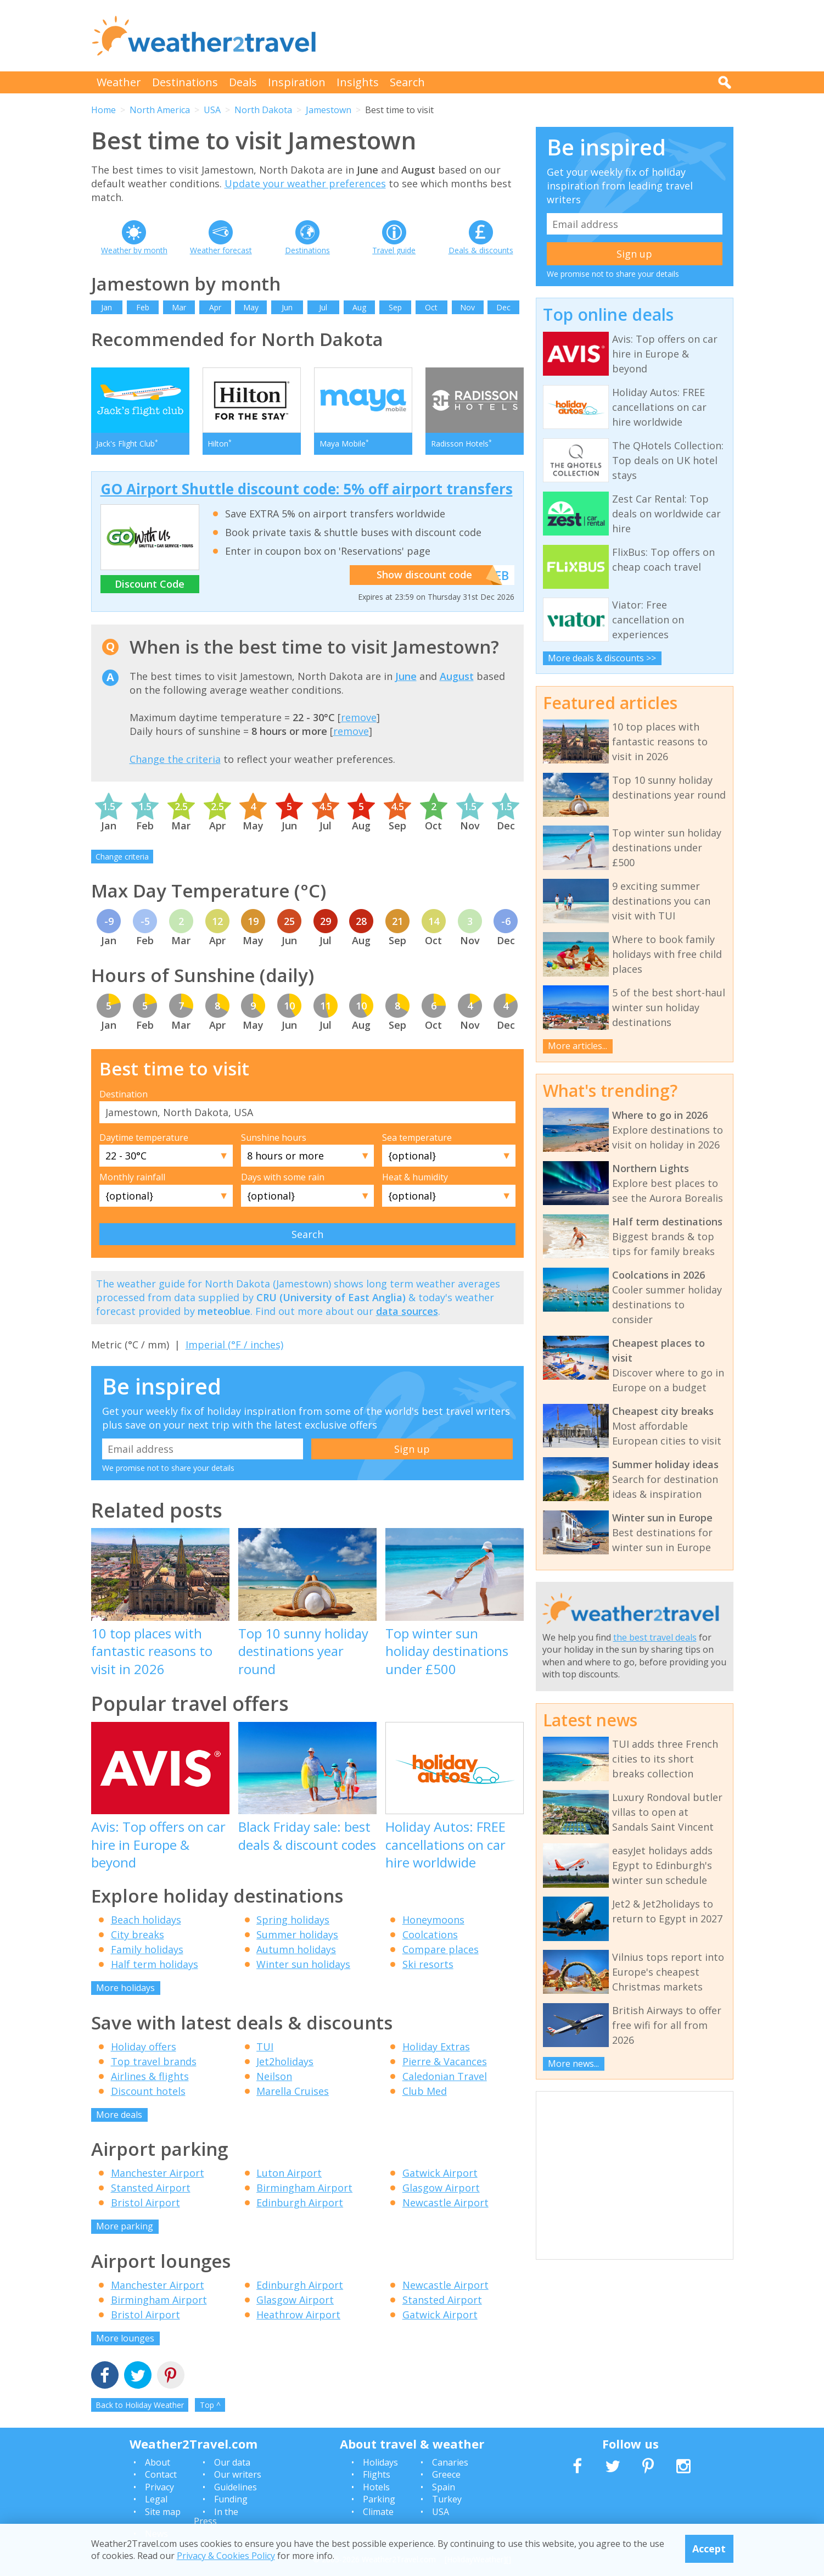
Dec (503, 307)
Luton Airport (289, 2173)
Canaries (450, 2463)
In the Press (216, 2517)
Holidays (380, 2463)
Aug (359, 307)
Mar (179, 307)
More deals (119, 2115)
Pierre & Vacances (444, 2061)
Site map (163, 2512)
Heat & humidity (415, 1178)
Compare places (440, 1949)
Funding (231, 2500)
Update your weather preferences (305, 183)
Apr (215, 307)
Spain (443, 2488)
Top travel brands (154, 2061)
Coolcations (430, 1935)
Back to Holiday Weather (140, 2405)
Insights (358, 82)
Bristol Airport (145, 2203)
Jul (323, 307)
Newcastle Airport (445, 2203)
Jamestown (328, 110)
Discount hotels (148, 2091)
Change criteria (122, 857)
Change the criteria (175, 759)
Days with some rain (282, 1178)
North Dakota (263, 110)
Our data (232, 2463)
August (457, 676)
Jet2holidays (284, 2061)
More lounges (125, 2339)
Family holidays (147, 1949)
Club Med (424, 2091)
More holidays (125, 1988)
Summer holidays (297, 1935)
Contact (161, 2475)
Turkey (447, 2500)
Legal (156, 2500)
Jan (106, 307)
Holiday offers (143, 2046)
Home (103, 110)
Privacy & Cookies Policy (226, 2556)
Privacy (159, 2488)
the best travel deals (655, 1637)
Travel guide (394, 250)
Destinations (185, 82)
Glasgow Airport (441, 2188)
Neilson (274, 2076)
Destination (123, 1094)
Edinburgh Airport (299, 2203)
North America (160, 110)
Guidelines (235, 2488)
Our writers (237, 2475)
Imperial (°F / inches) (234, 1345)
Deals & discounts (481, 250)
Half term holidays (154, 1964)
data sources (407, 1311)
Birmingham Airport (304, 2188)
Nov (467, 307)
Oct (431, 307)
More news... (573, 2064)
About (157, 2463)
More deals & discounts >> (602, 658)
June (406, 676)
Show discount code (434, 576)
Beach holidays (146, 1920)
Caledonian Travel (444, 2076)
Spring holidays (292, 1920)
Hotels (376, 2488)
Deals (243, 82)
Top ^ (210, 2405)
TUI (264, 2046)
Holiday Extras (436, 2046)
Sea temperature (417, 1137)
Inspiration (297, 82)
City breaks (137, 1935)
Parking (379, 2500)
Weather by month (134, 250)
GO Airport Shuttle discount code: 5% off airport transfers (306, 489)
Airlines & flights (150, 2076)
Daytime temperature (143, 1137)
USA (212, 110)
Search (407, 82)
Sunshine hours (273, 1137)
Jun (287, 307)
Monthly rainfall (132, 1178)
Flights (376, 2475)
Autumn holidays (296, 1949)
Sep (395, 307)
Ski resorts (427, 1964)
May (251, 307)
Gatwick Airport (440, 2173)
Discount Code (149, 584)
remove (359, 717)
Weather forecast (221, 250)
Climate (378, 2512)
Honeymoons (433, 1920)
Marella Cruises (292, 2091)
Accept (709, 2548)
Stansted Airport (150, 2188)
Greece (446, 2475)
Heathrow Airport (298, 2315)
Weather (119, 82)
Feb (142, 307)
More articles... (577, 1046)
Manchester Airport (157, 2173)
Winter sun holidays (303, 1964)
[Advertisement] (533, 35)
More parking (124, 2227)
